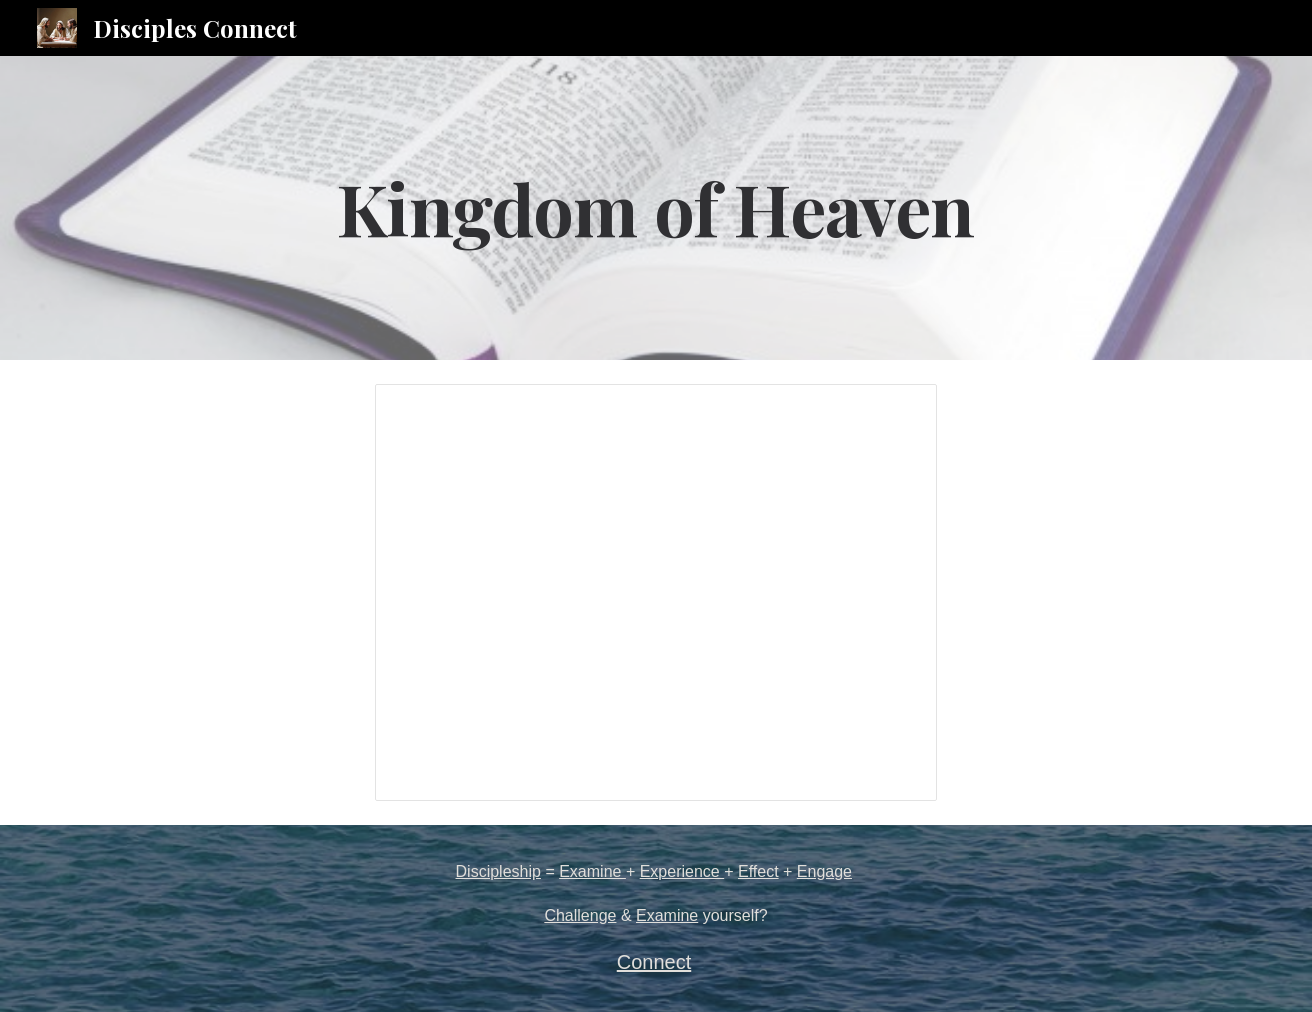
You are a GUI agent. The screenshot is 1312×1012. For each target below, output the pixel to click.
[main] (656, 208)
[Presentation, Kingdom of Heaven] (656, 592)
